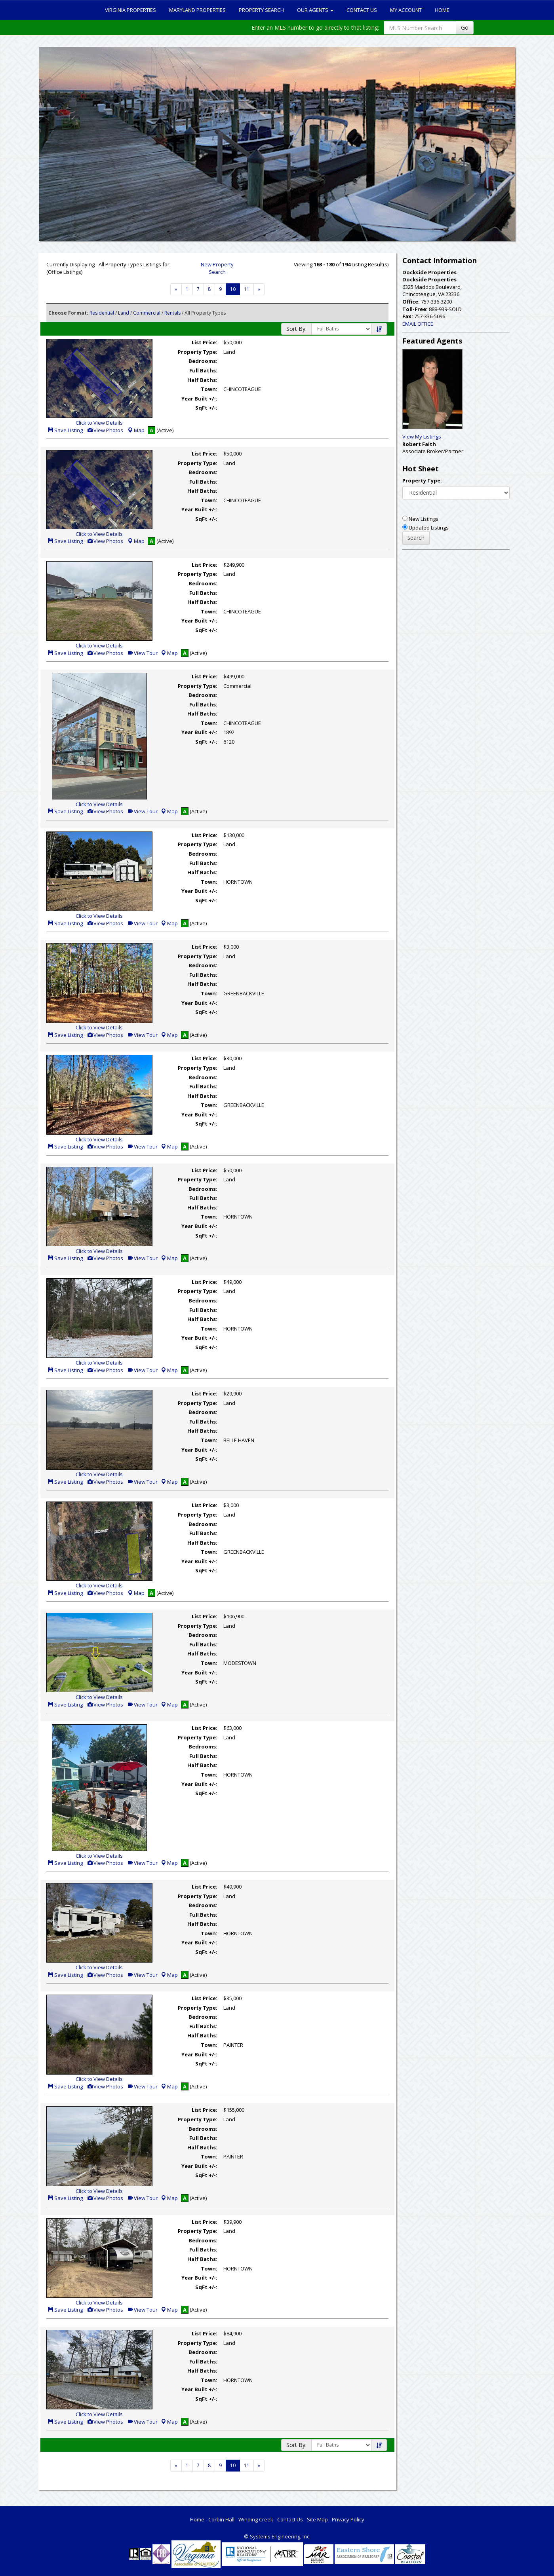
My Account (406, 9)
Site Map (317, 2519)
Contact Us (361, 9)
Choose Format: (68, 312)
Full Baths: (203, 370)
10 (233, 289)
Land (123, 312)
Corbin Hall (221, 2519)
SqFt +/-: (206, 407)
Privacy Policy (348, 2519)
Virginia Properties (130, 9)
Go (464, 27)
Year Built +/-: (199, 398)
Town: (209, 389)
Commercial (146, 312)
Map (136, 430)
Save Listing (65, 430)
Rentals (172, 312)
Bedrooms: (202, 360)
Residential (101, 312)
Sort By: (296, 328)
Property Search (261, 9)
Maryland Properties (197, 9)
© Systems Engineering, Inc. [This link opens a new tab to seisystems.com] (277, 2536)
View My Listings (421, 436)
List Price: (204, 342)
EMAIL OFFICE (417, 323)
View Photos (105, 430)
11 (246, 289)
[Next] (176, 289)
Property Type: (197, 351)
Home (442, 9)
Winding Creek (255, 2519)
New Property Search (217, 268)
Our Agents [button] (315, 9)
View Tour (142, 653)
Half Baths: (202, 379)
